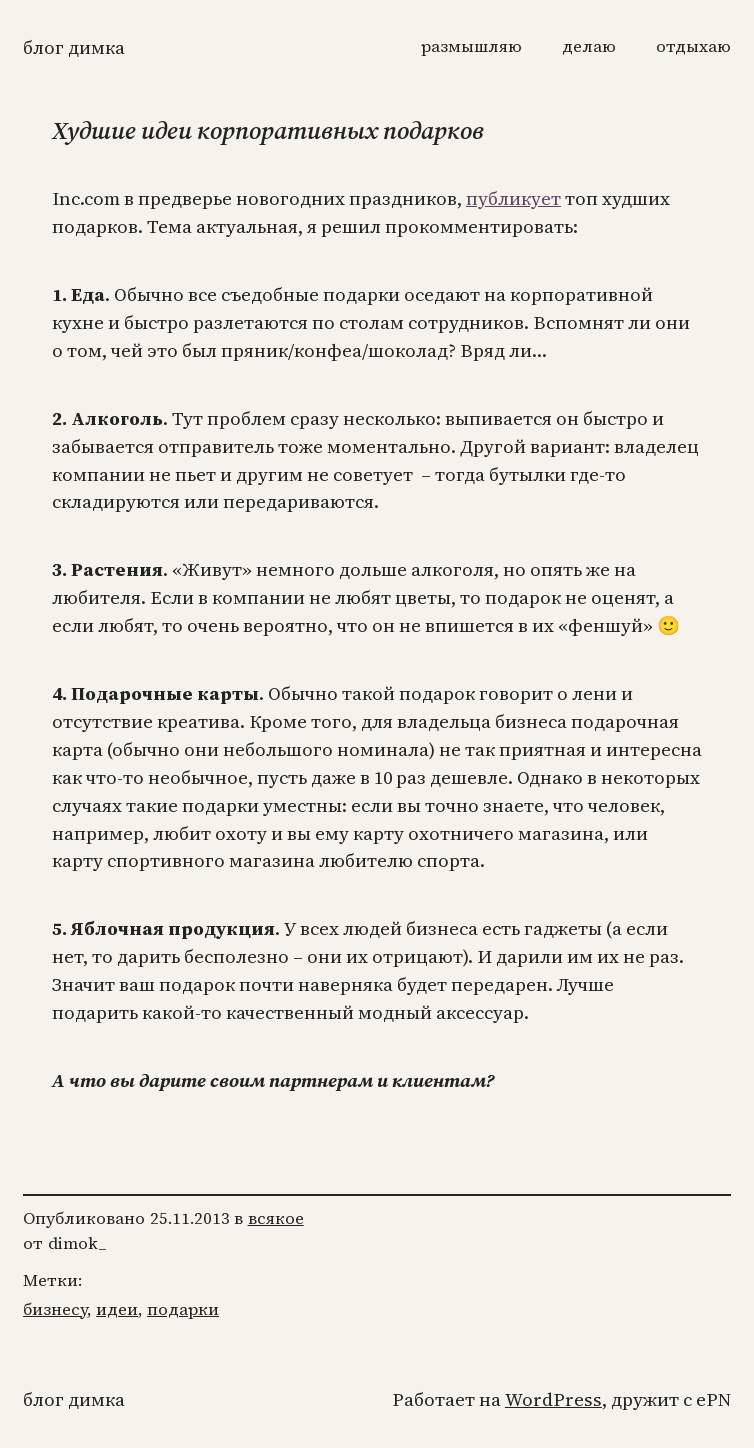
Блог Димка (74, 47)
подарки (183, 1309)
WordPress (553, 1399)
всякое (276, 1218)
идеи (117, 1309)
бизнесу (55, 1309)
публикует (513, 198)
